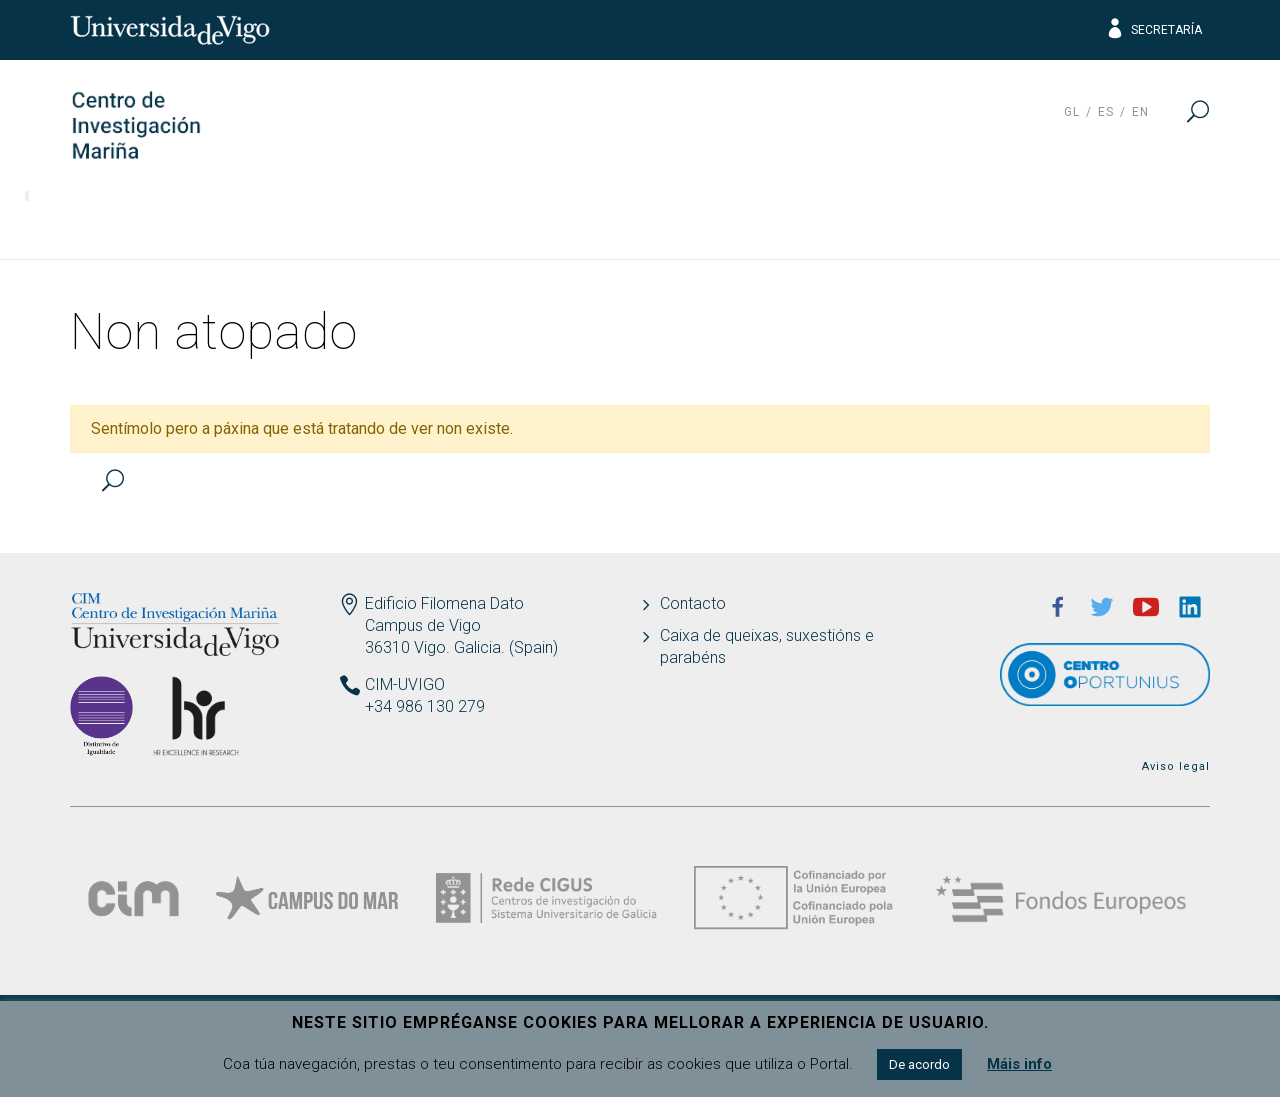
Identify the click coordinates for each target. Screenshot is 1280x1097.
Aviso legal (1176, 766)
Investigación (246, 226)
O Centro (99, 226)
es (1106, 112)
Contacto (693, 603)
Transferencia (417, 226)
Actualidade (1137, 226)
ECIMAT (998, 226)
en (1140, 112)
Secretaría (1153, 30)
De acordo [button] (919, 1064)
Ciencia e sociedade (824, 226)
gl (1072, 112)
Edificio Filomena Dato (444, 603)
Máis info (1019, 1064)
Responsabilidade (607, 226)
